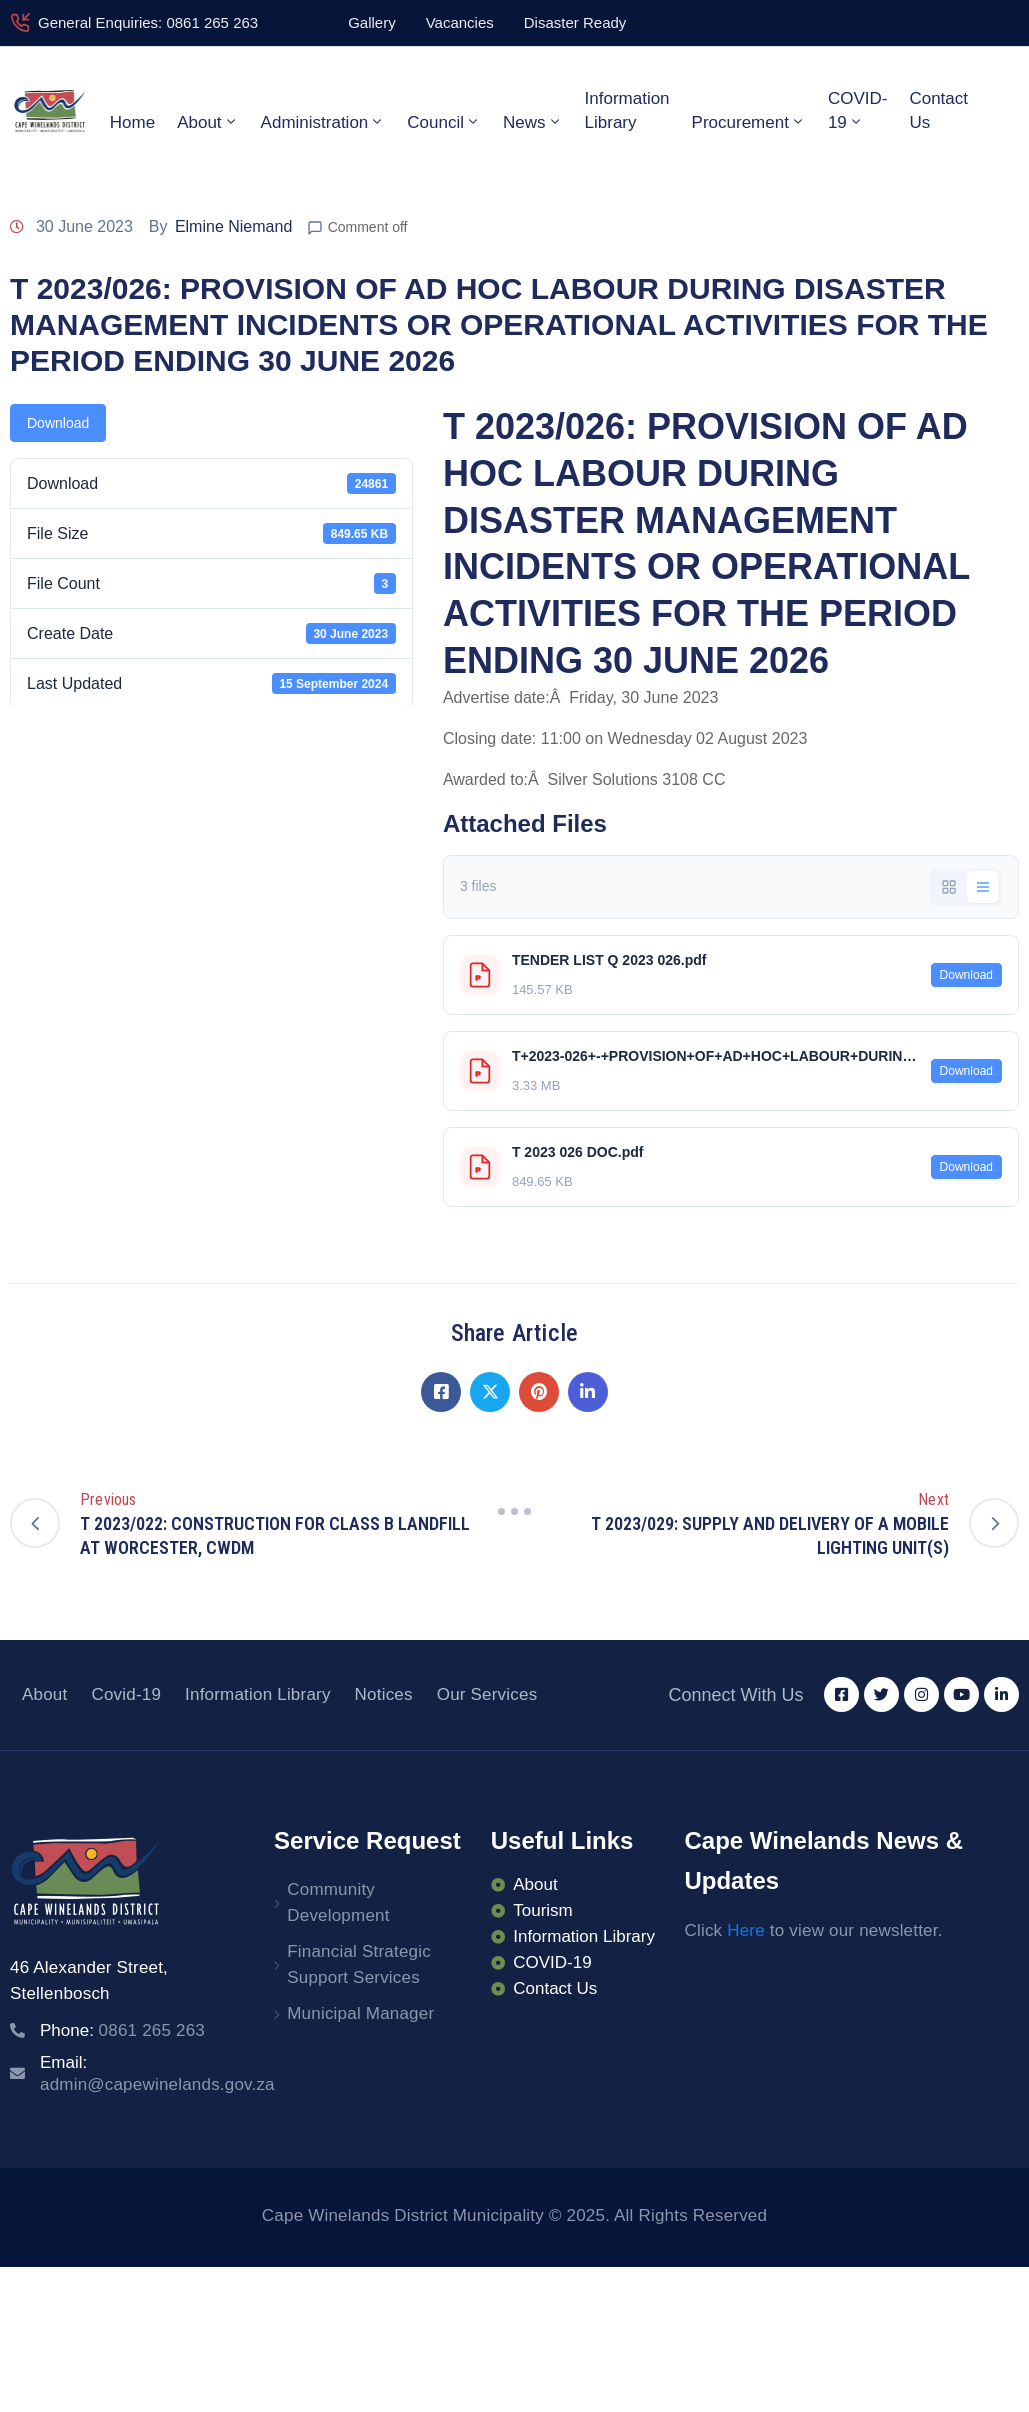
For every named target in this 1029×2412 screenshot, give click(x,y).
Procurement (749, 122)
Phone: (122, 2030)
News (533, 122)
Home (132, 122)
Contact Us (938, 110)
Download (58, 423)
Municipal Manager (360, 2013)
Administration (323, 122)
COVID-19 (858, 110)
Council (444, 122)
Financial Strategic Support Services (359, 1964)
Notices (384, 1694)
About (207, 122)
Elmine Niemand (233, 226)
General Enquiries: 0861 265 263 (148, 22)
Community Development (338, 1902)
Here (746, 1930)
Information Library (627, 110)
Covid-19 (126, 1694)
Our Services (487, 1694)
